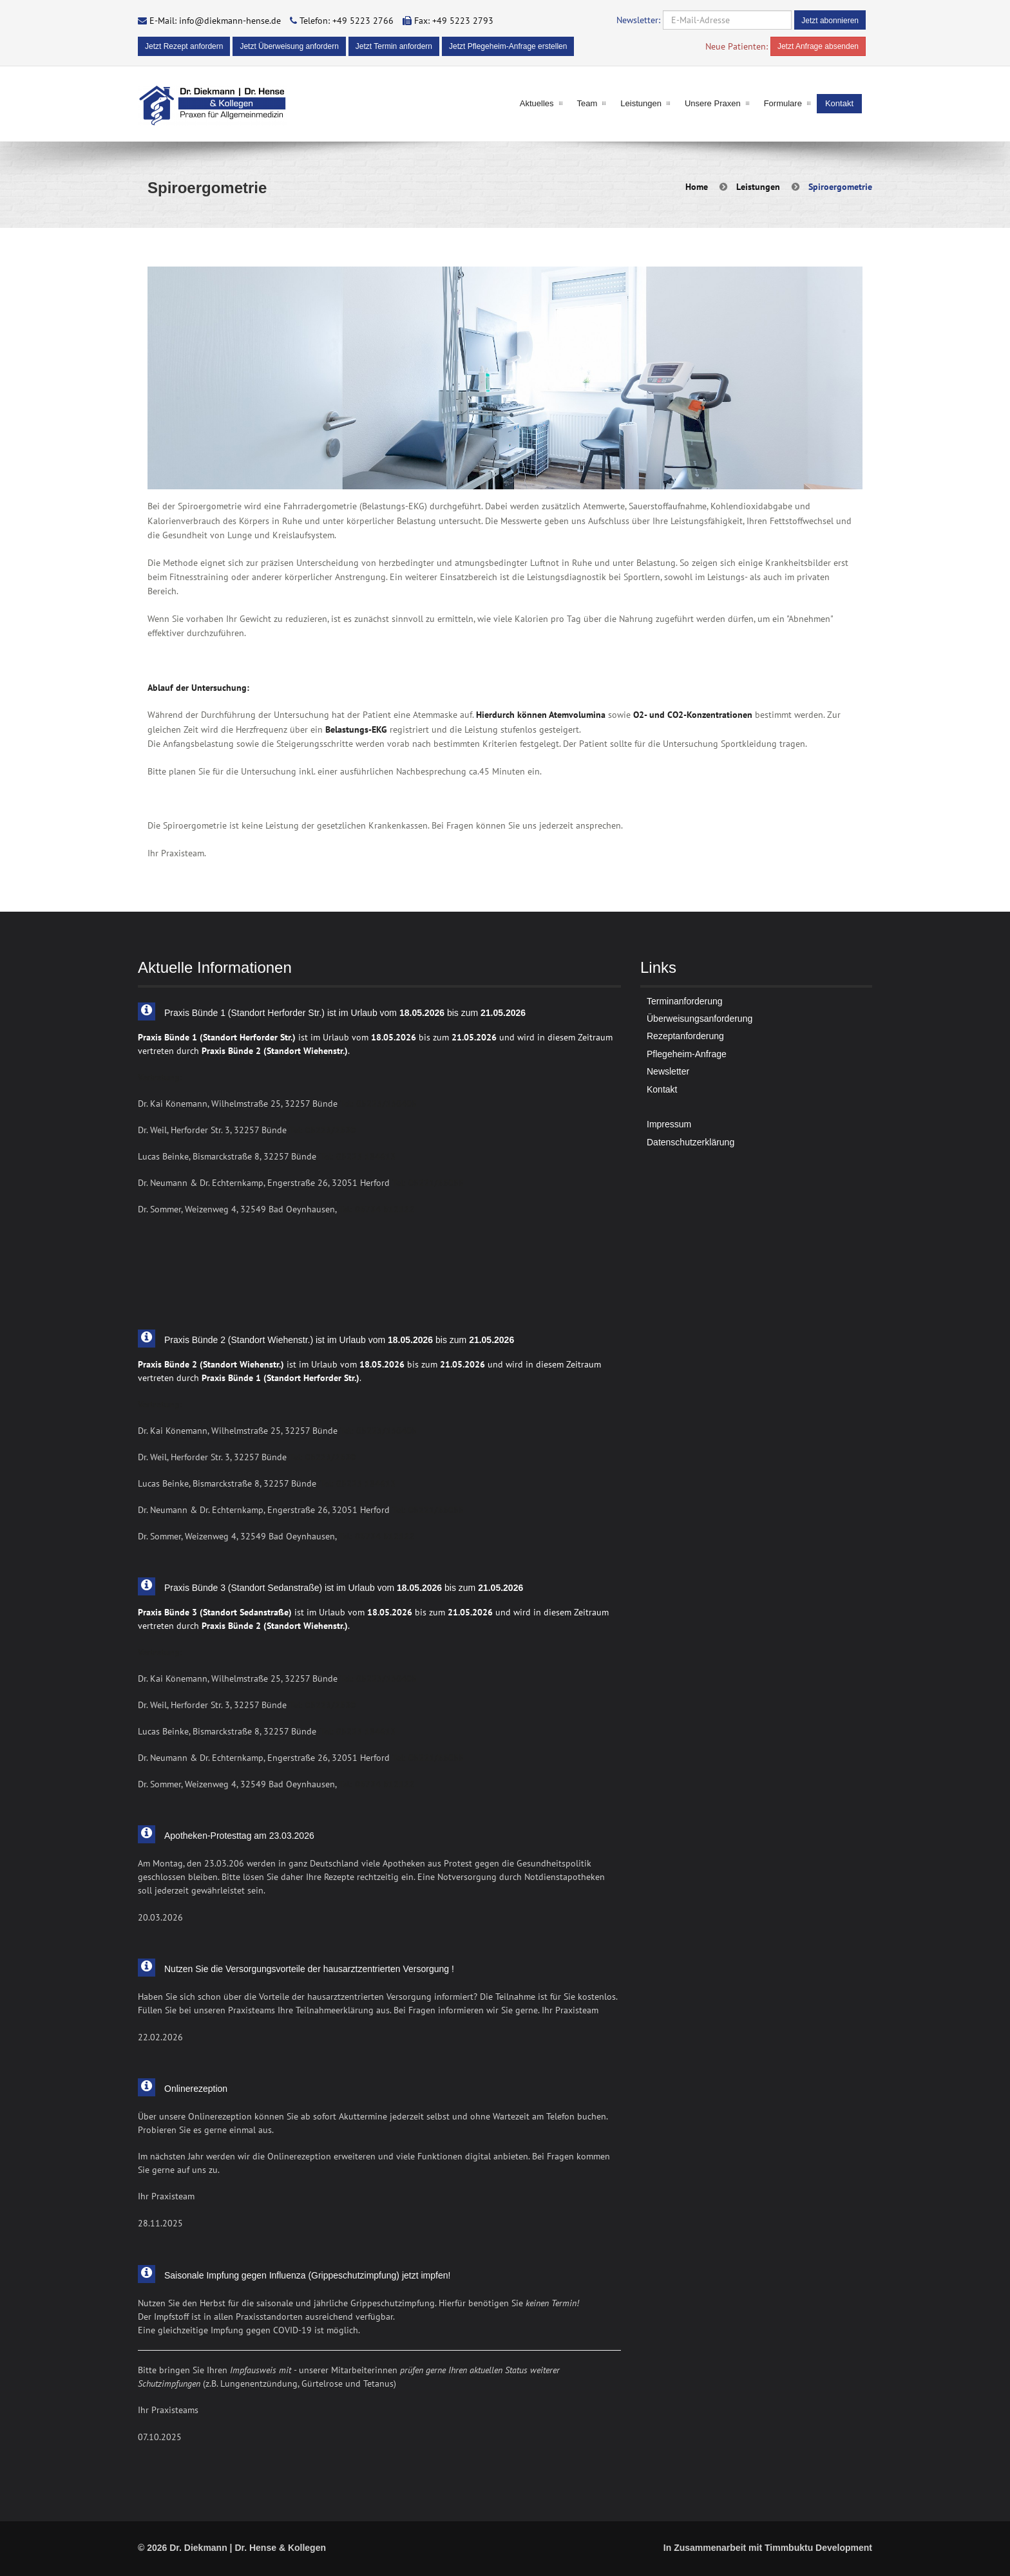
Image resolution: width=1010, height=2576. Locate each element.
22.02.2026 (160, 2037)
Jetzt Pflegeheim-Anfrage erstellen (508, 46)
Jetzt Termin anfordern (394, 46)
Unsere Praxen (713, 103)
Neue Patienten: (736, 46)
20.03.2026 (160, 1917)
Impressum (669, 1124)
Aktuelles (537, 103)
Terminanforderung (685, 1001)
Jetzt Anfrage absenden (818, 46)
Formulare (783, 103)
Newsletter (668, 1071)
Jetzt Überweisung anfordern (289, 46)
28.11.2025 (160, 2223)
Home (696, 187)
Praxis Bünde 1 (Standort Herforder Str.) (217, 1037)
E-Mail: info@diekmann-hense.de (215, 20)
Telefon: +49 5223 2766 (347, 20)
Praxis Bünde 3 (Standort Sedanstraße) (215, 1612)
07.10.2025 (160, 2437)
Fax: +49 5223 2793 (453, 20)
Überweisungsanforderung (699, 1018)
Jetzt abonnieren (830, 20)
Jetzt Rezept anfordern (184, 46)
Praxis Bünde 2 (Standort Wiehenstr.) (275, 1051)
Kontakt (839, 103)
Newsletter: (638, 20)
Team (587, 103)
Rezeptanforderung (685, 1036)
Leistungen (641, 103)
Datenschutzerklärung (690, 1142)
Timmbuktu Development (818, 2548)
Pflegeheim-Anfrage (687, 1054)
